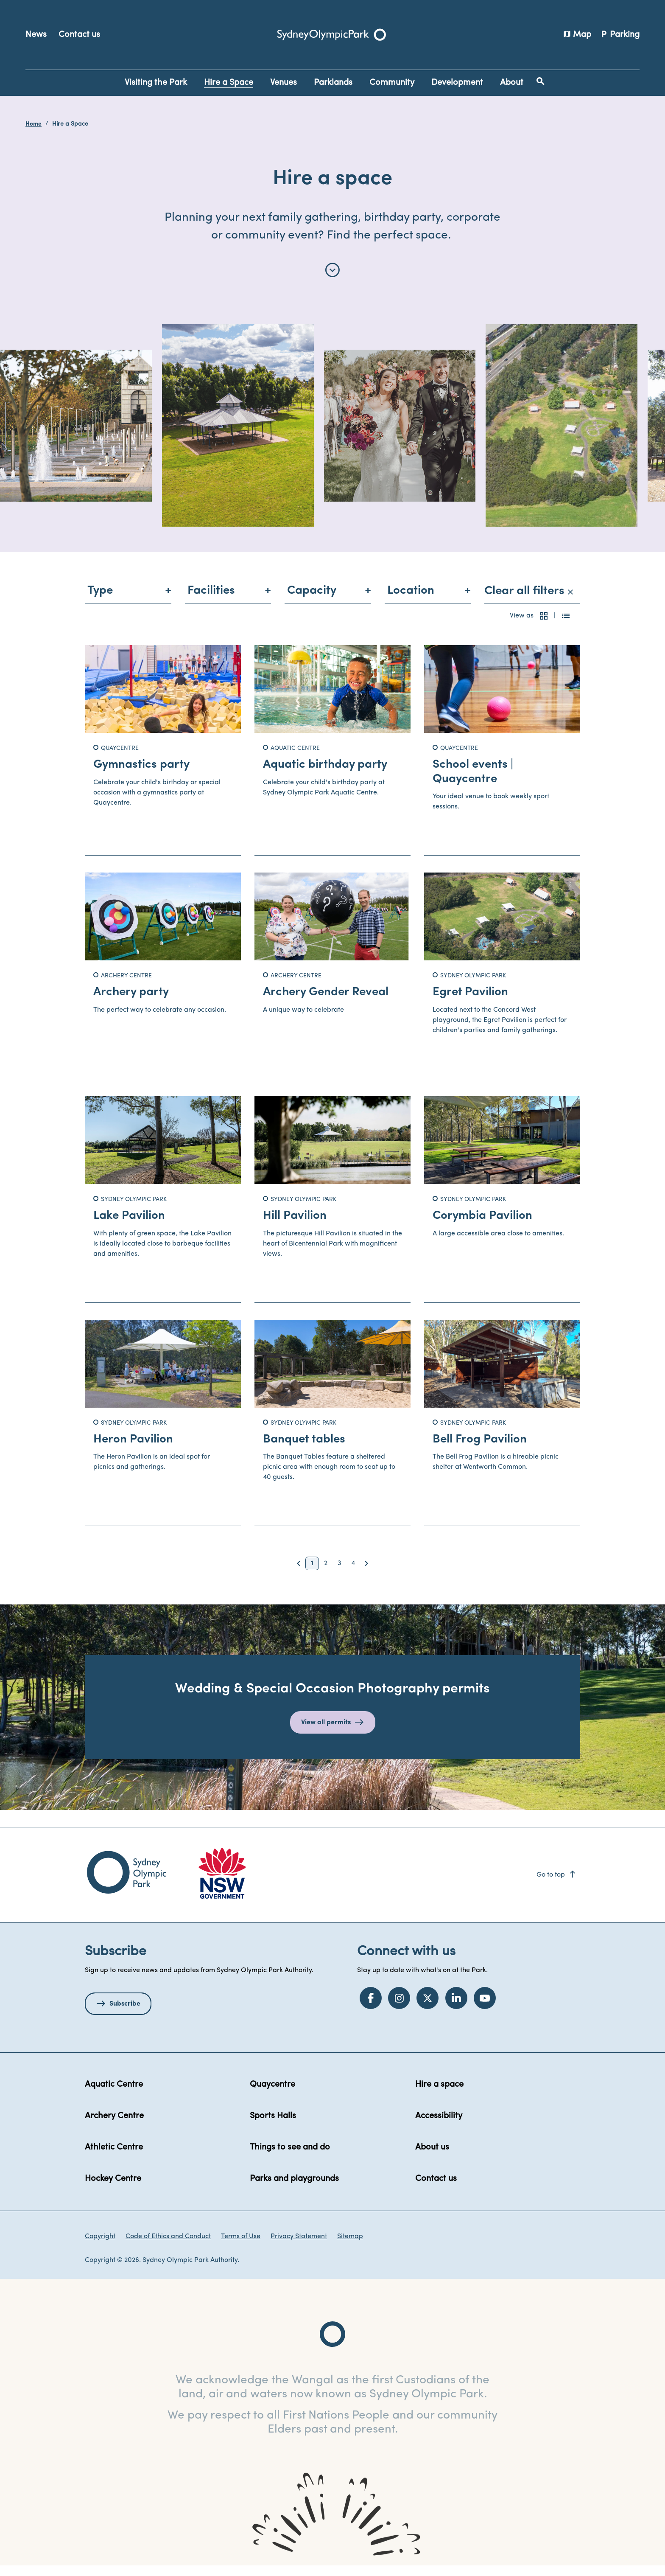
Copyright (100, 2246)
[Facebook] (371, 2008)
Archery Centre (114, 2126)
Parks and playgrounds (294, 2189)
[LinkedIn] (456, 2008)
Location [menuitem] (410, 601)
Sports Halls (273, 2126)
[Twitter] (427, 2008)
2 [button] (325, 1573)
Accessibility (438, 2126)
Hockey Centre (113, 2189)
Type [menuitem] (100, 601)
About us (432, 2157)
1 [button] (312, 1573)
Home (33, 124)
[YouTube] (485, 2008)
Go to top (556, 1885)
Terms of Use (240, 2246)
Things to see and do (290, 2157)
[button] (543, 625)
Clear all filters (529, 601)
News (36, 35)
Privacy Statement (299, 2246)
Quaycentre (272, 2095)
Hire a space (439, 2095)
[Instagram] (399, 2008)
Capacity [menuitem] (311, 601)
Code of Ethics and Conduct (168, 2246)
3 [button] (339, 1573)
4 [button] (353, 1573)
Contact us (79, 35)
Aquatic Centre (114, 2095)
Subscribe (124, 2014)
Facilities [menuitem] (211, 601)
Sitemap (350, 2246)
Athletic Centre (114, 2157)
